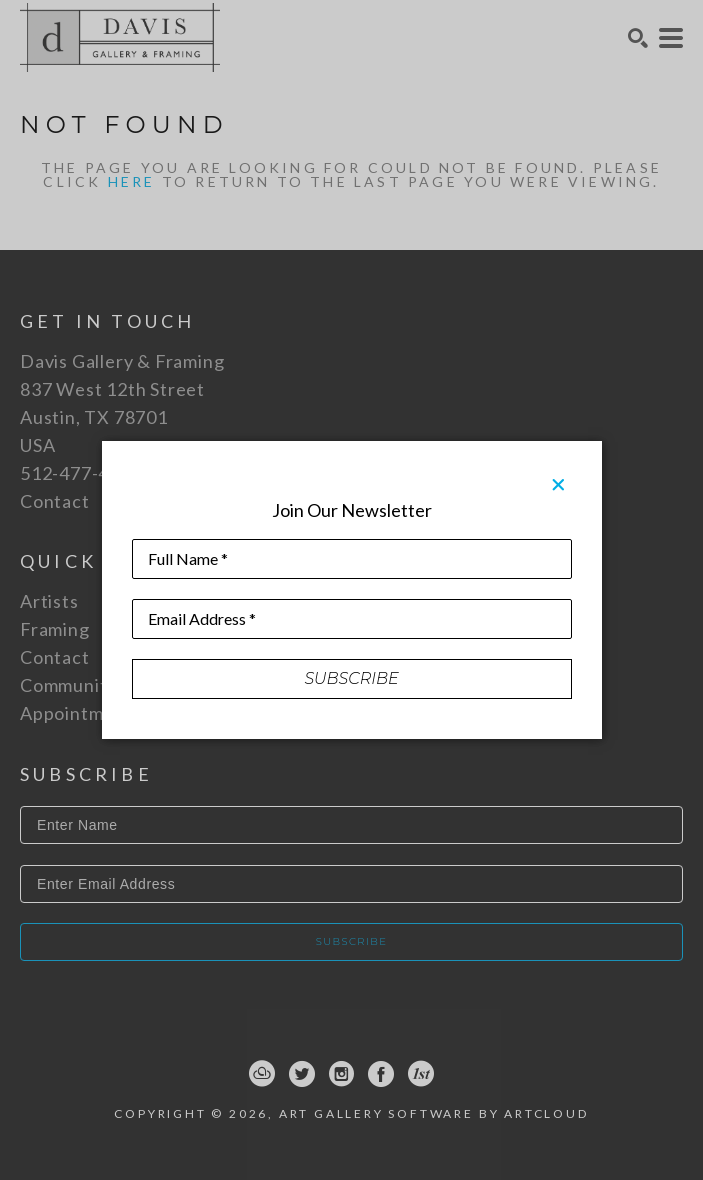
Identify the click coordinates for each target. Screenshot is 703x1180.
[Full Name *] (352, 559)
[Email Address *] (352, 619)
